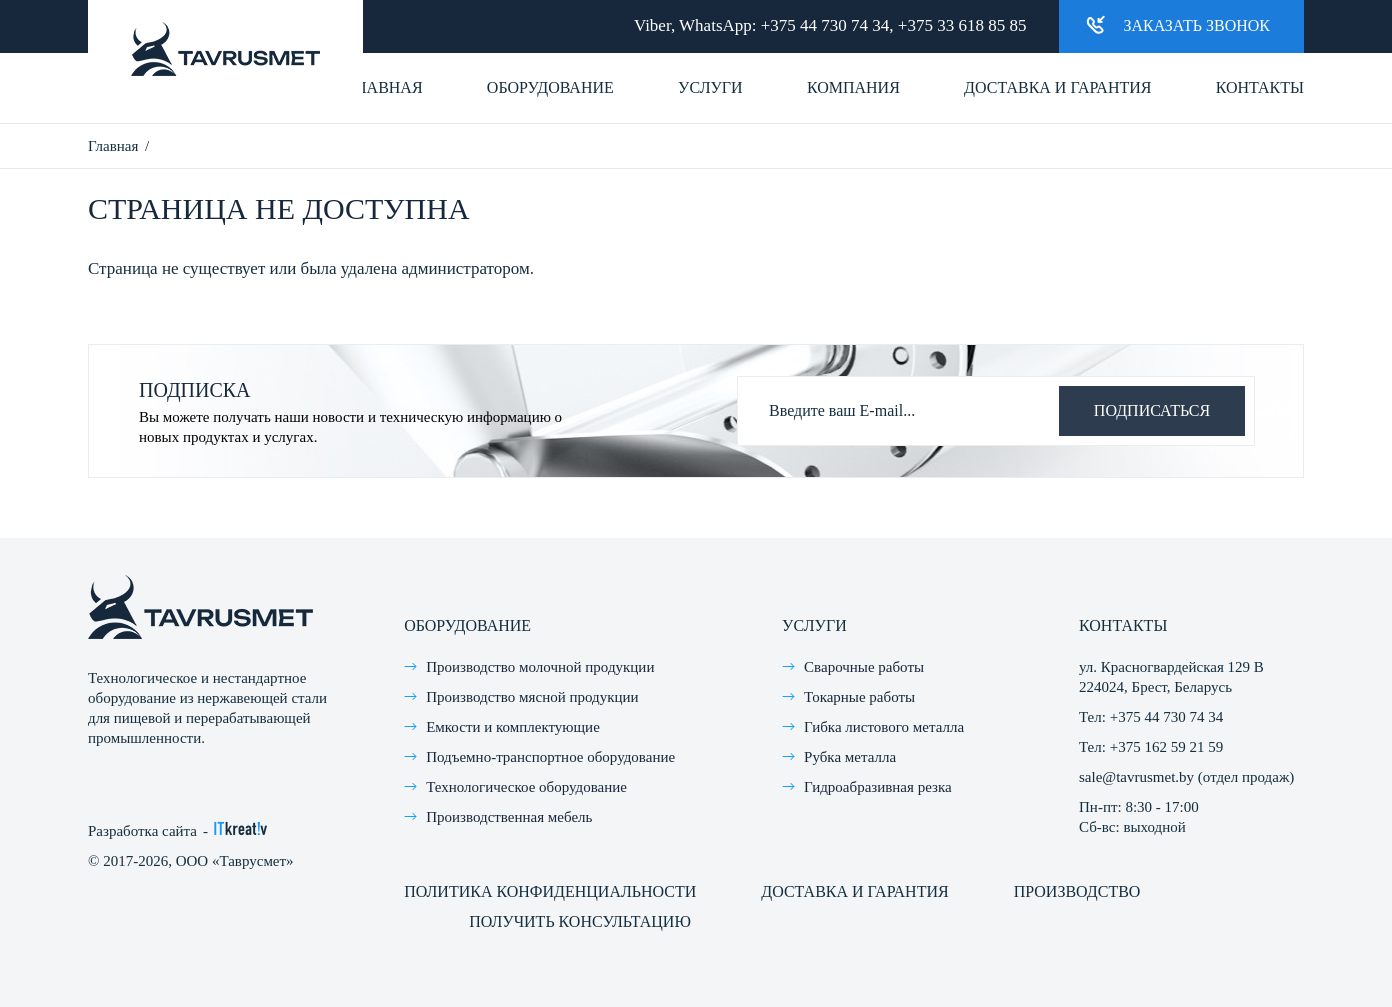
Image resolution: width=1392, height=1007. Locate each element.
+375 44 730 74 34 (825, 25)
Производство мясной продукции (532, 697)
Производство (1077, 891)
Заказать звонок (1178, 24)
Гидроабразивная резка (878, 787)
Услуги (710, 87)
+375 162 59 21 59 (1166, 747)
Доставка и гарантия (1057, 87)
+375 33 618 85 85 (962, 25)
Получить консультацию (580, 921)
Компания (853, 87)
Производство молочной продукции (540, 667)
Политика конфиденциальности (550, 891)
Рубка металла (850, 757)
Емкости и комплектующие (513, 727)
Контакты (1260, 87)
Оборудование (550, 87)
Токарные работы (859, 697)
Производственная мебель (509, 817)
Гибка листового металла (884, 727)
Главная (385, 87)
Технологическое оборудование (526, 787)
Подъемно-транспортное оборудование (550, 757)
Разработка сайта (142, 831)
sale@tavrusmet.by (1136, 777)
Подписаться (1152, 410)
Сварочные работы (864, 667)
